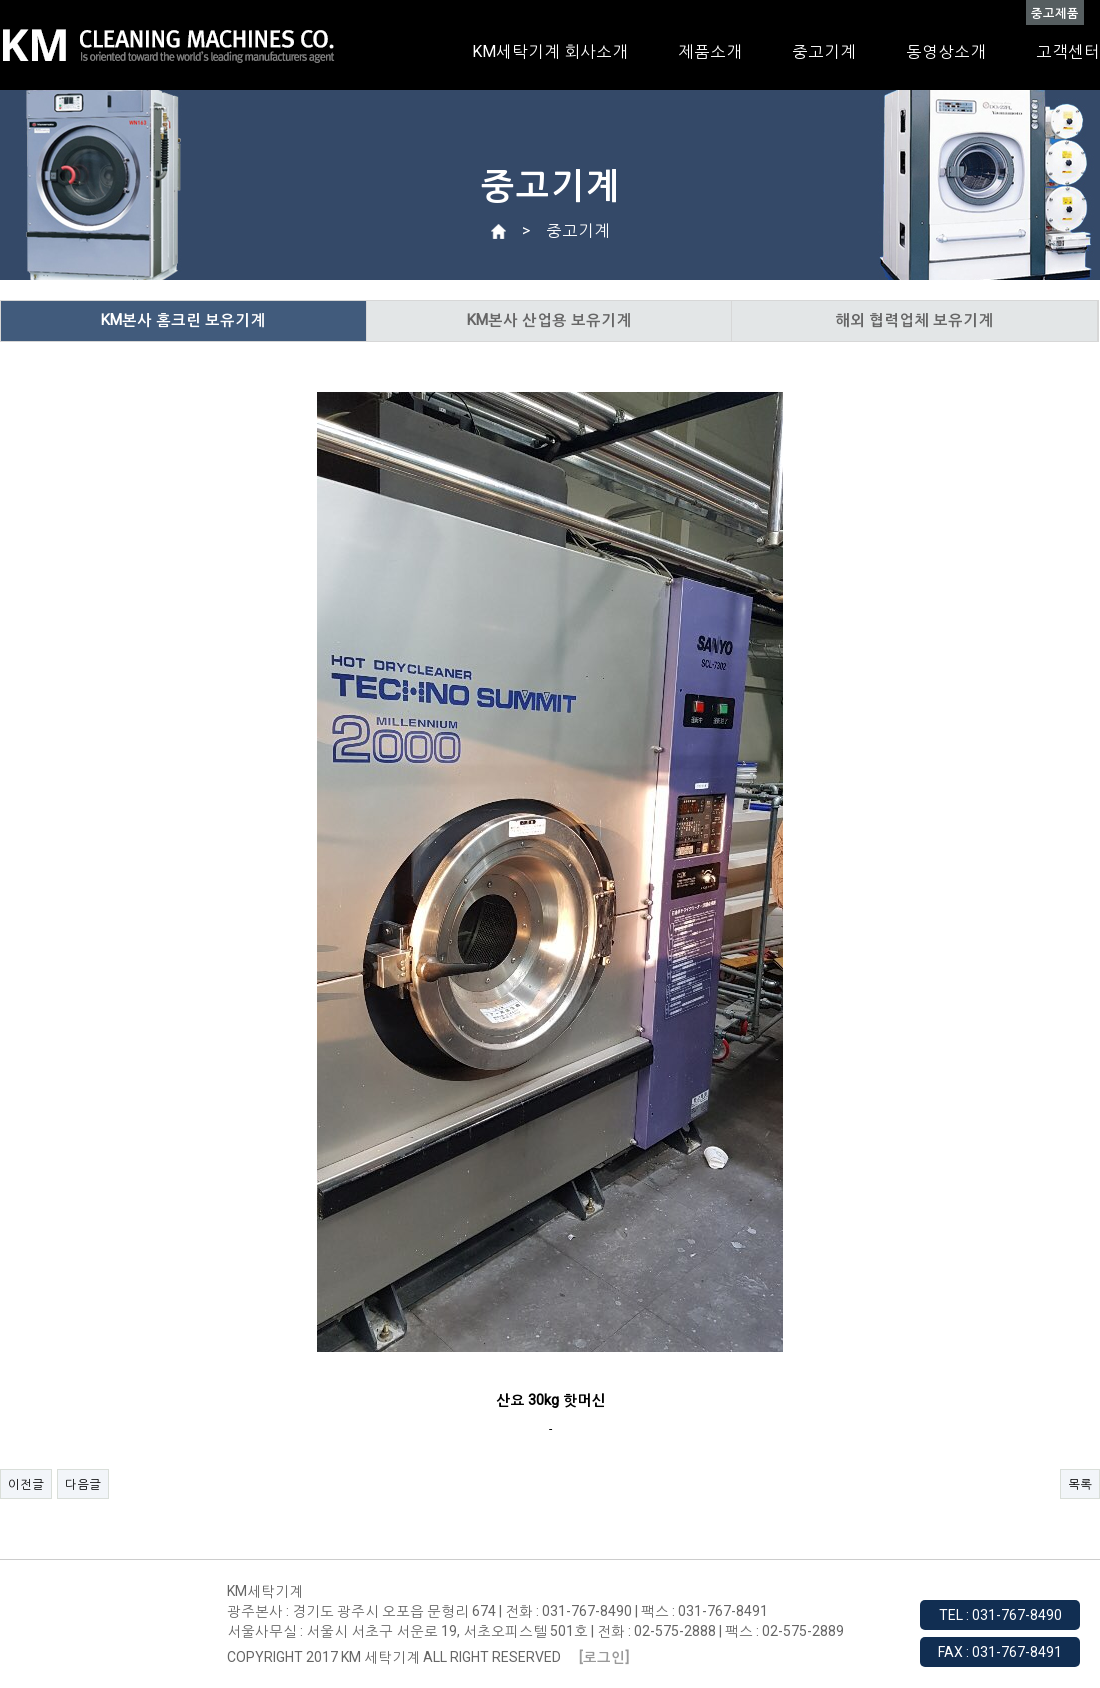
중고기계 (824, 51)
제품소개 (710, 51)
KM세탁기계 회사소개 (550, 51)
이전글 (26, 1484)
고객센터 (1068, 51)
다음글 (83, 1484)
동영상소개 (946, 51)
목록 (1080, 1484)
